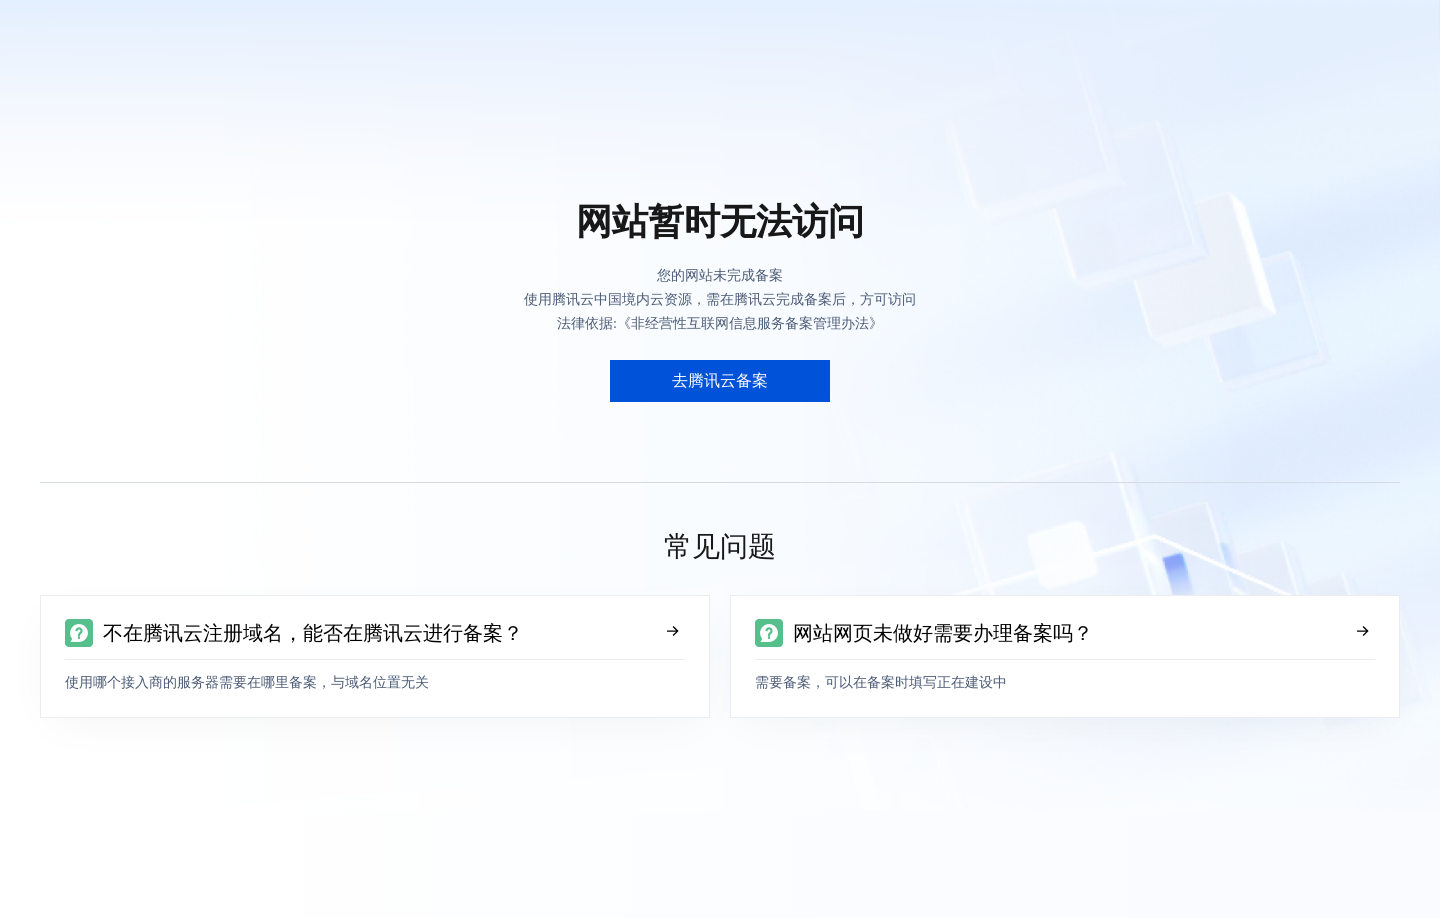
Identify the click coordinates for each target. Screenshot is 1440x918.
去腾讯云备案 (720, 380)
